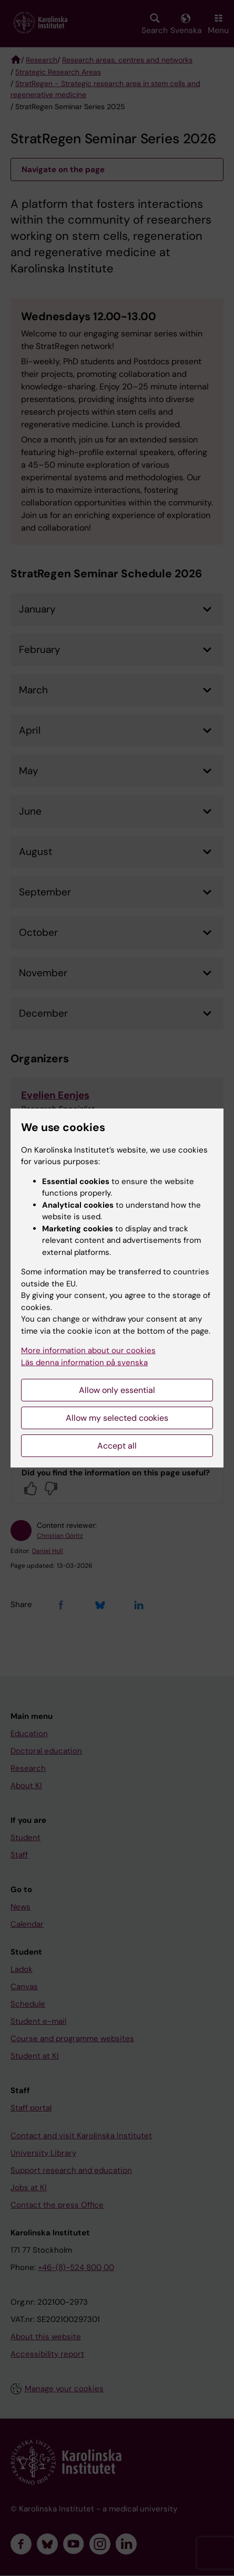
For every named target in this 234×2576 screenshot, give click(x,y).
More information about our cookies (88, 1350)
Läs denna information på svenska (84, 1362)
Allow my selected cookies (117, 1417)
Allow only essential (117, 1390)
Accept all (117, 1445)
